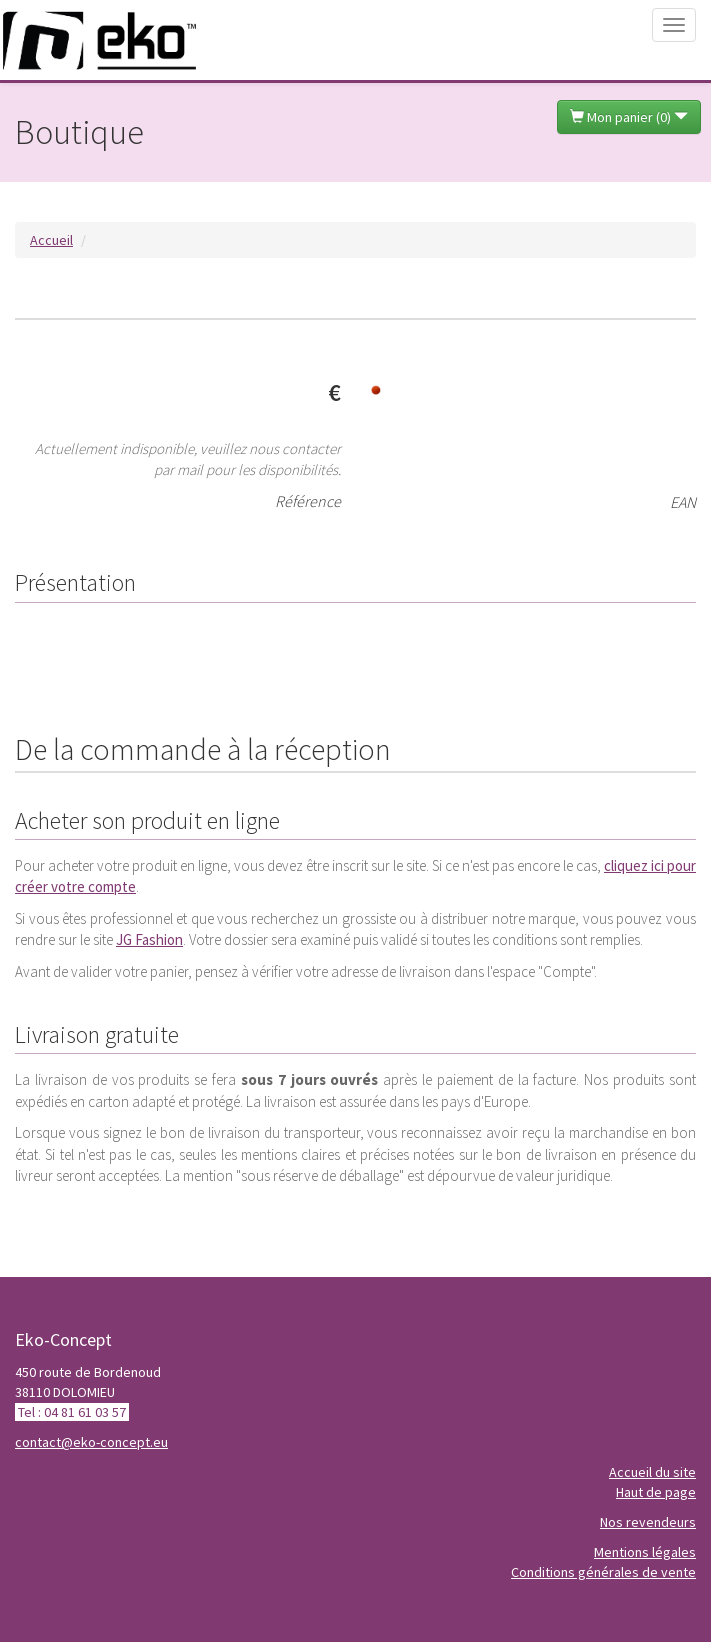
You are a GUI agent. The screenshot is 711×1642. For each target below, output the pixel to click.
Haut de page (656, 1492)
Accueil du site (652, 1472)
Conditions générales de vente (603, 1572)
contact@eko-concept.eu (91, 1442)
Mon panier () (629, 117)
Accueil (51, 240)
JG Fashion (149, 939)
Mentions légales (645, 1552)
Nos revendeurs (648, 1522)
